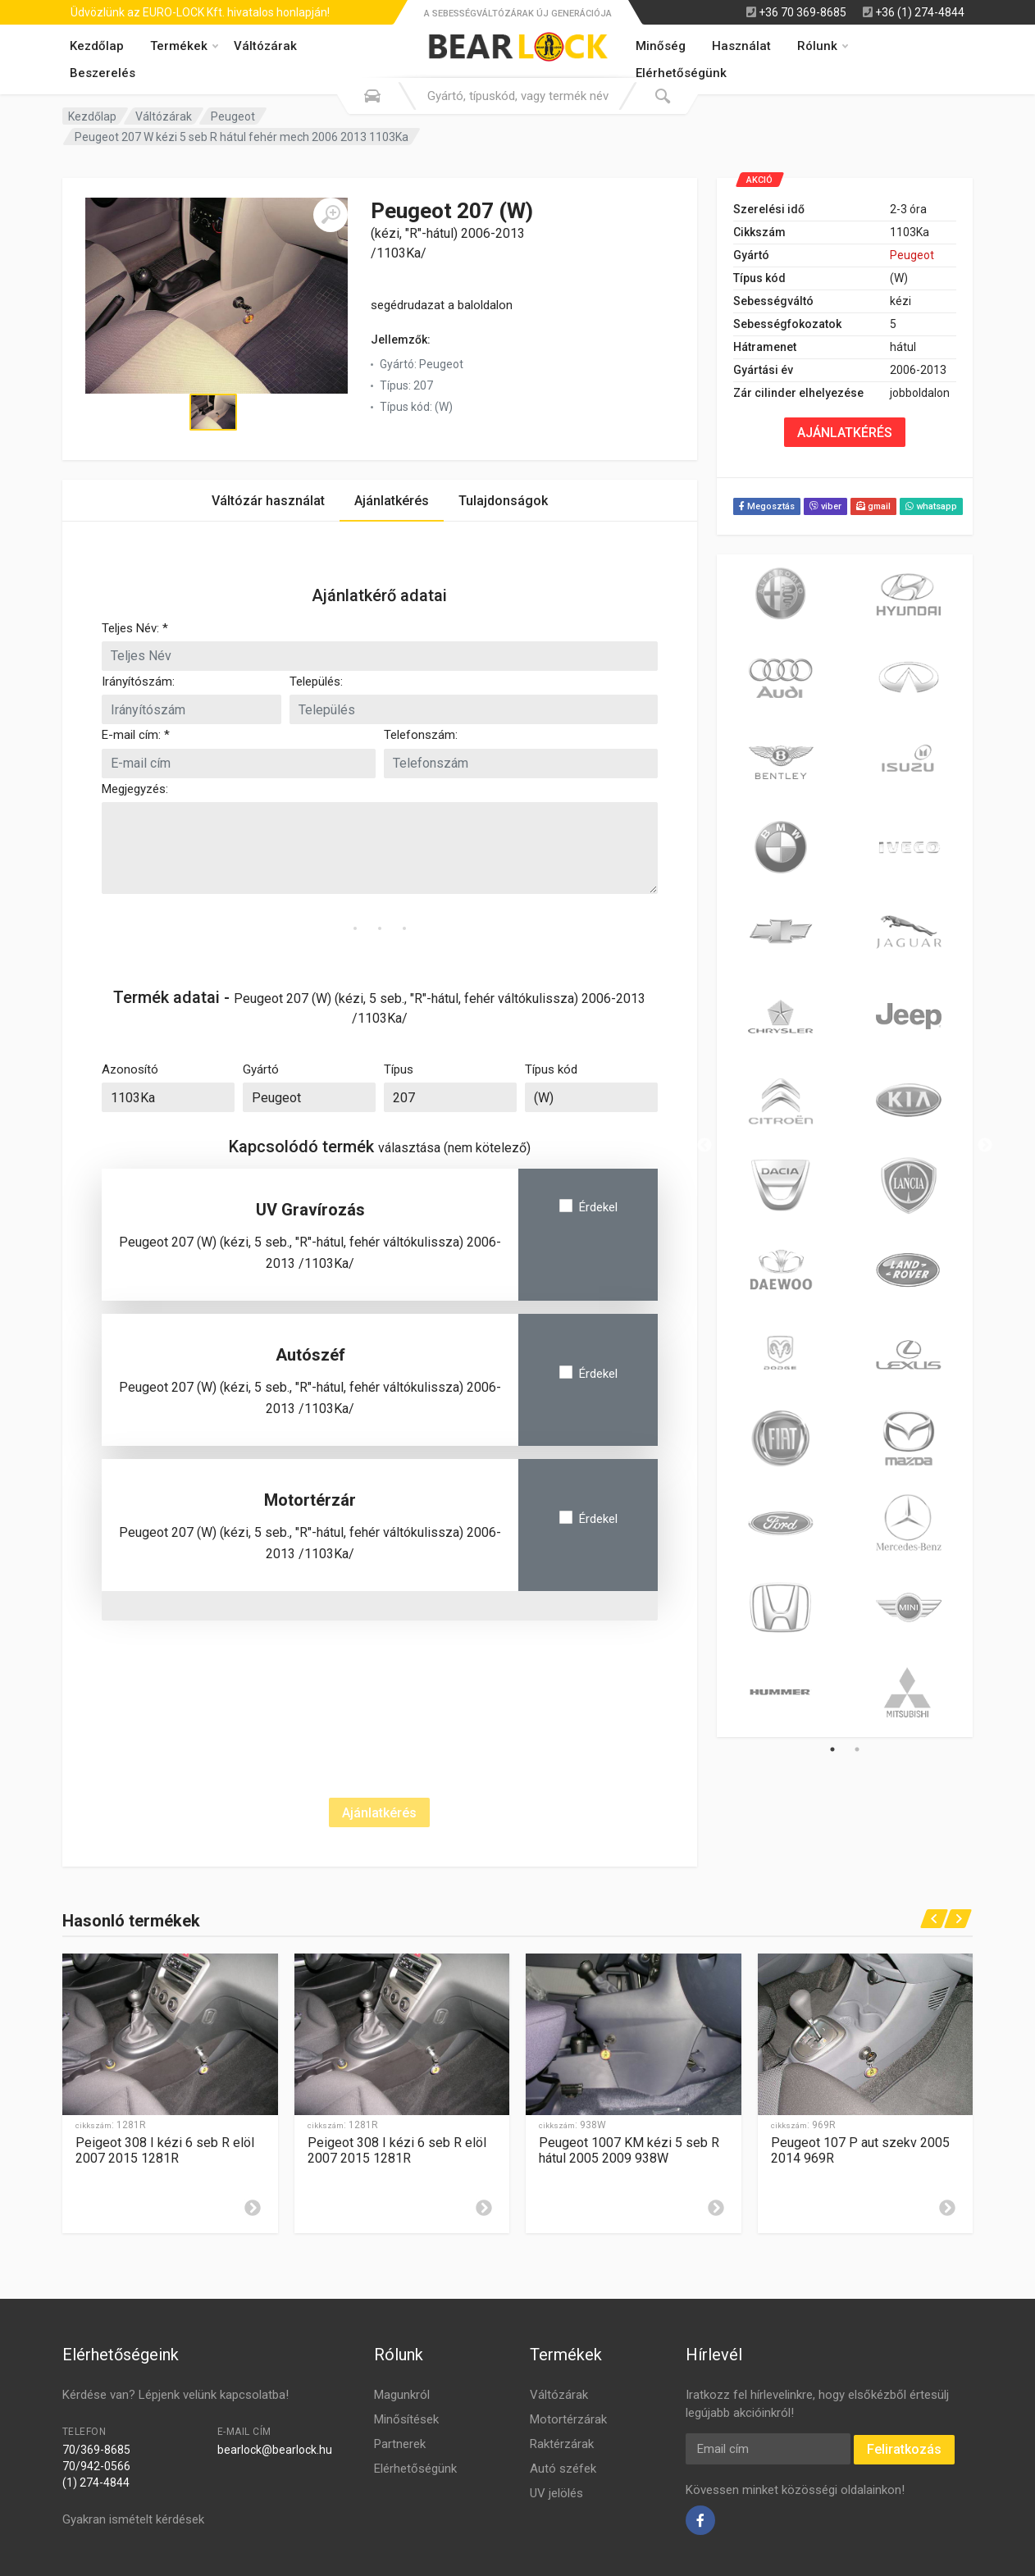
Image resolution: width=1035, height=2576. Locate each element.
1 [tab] (832, 1749)
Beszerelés (102, 73)
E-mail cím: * (136, 734)
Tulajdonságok (503, 500)
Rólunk (822, 46)
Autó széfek (563, 2468)
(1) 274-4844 (96, 2482)
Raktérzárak (562, 2444)
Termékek (184, 46)
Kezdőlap (97, 46)
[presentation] (226, 1680)
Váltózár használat (268, 500)
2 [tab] (857, 1749)
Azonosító (130, 1069)
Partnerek (400, 2444)
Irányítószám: (138, 681)
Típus (398, 1069)
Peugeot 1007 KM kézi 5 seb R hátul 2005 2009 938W (629, 2150)
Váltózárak (265, 46)
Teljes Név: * (135, 628)
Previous (704, 1146)
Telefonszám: (421, 734)
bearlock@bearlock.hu (274, 2449)
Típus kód (551, 1069)
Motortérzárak (568, 2419)
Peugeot (233, 116)
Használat (741, 46)
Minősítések (406, 2419)
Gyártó (261, 1069)
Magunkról (402, 2394)
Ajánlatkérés (391, 500)
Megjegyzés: (135, 789)
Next (985, 1146)
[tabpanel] (781, 1145)
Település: (316, 681)
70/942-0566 (96, 2466)
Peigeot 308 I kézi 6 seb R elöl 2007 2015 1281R (164, 2150)
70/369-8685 (96, 2449)
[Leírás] (252, 2208)
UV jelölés (556, 2493)
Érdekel (598, 1207)
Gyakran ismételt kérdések (133, 2519)
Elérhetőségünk (415, 2468)
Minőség (661, 46)
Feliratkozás (904, 2449)
